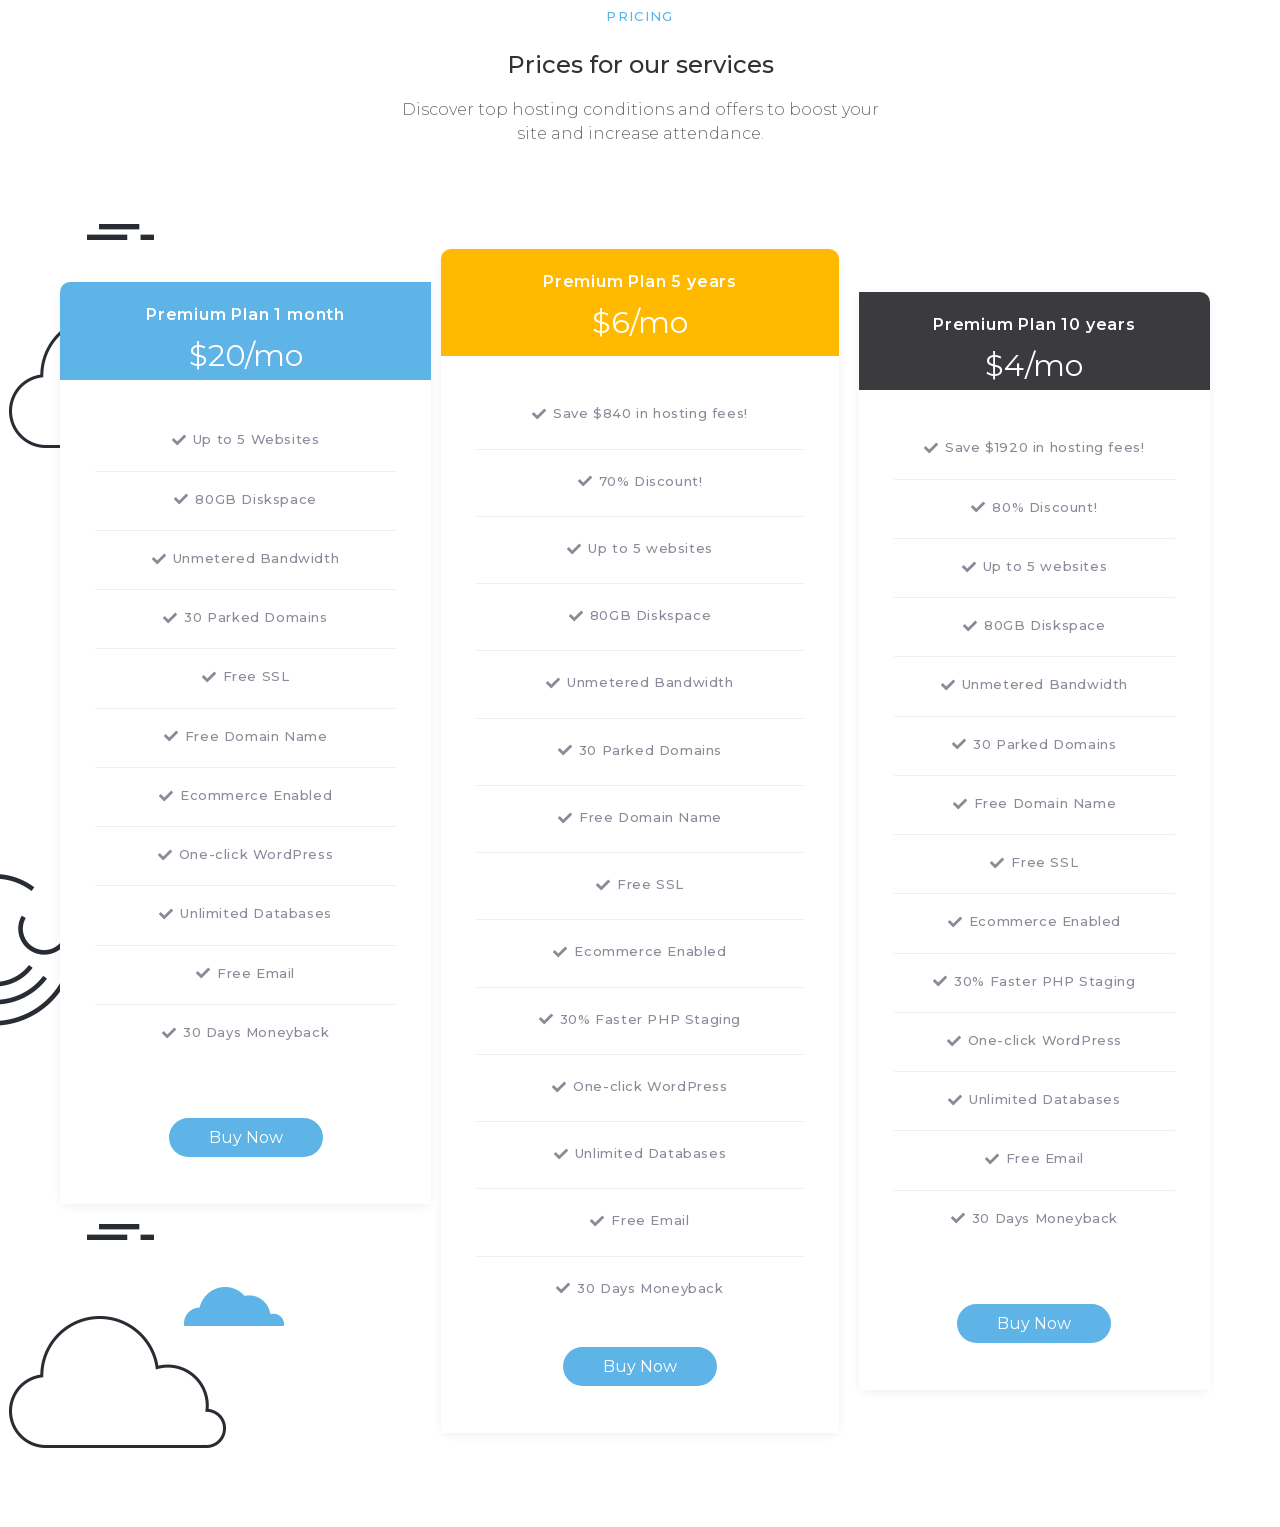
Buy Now (246, 1137)
